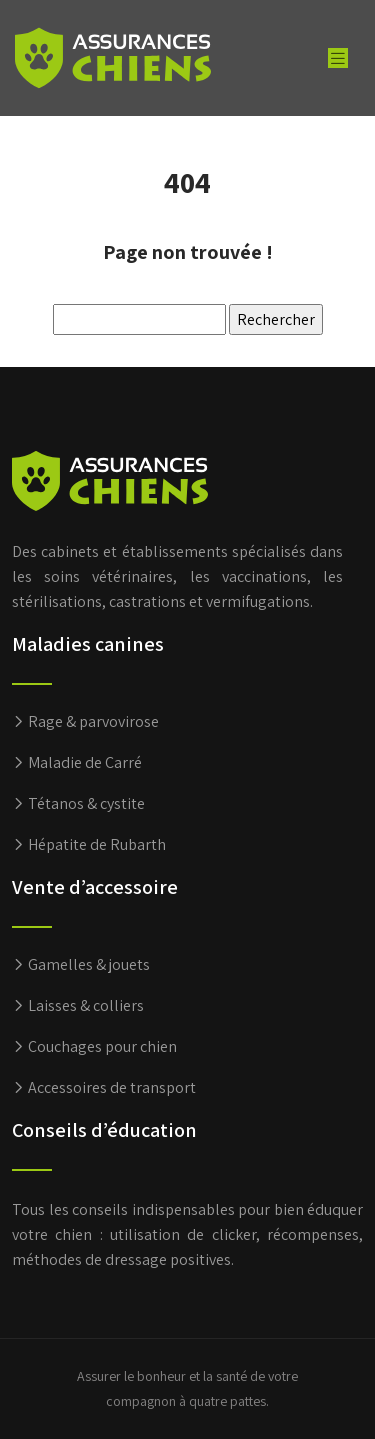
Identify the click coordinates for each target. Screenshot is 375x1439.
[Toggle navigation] (338, 58)
